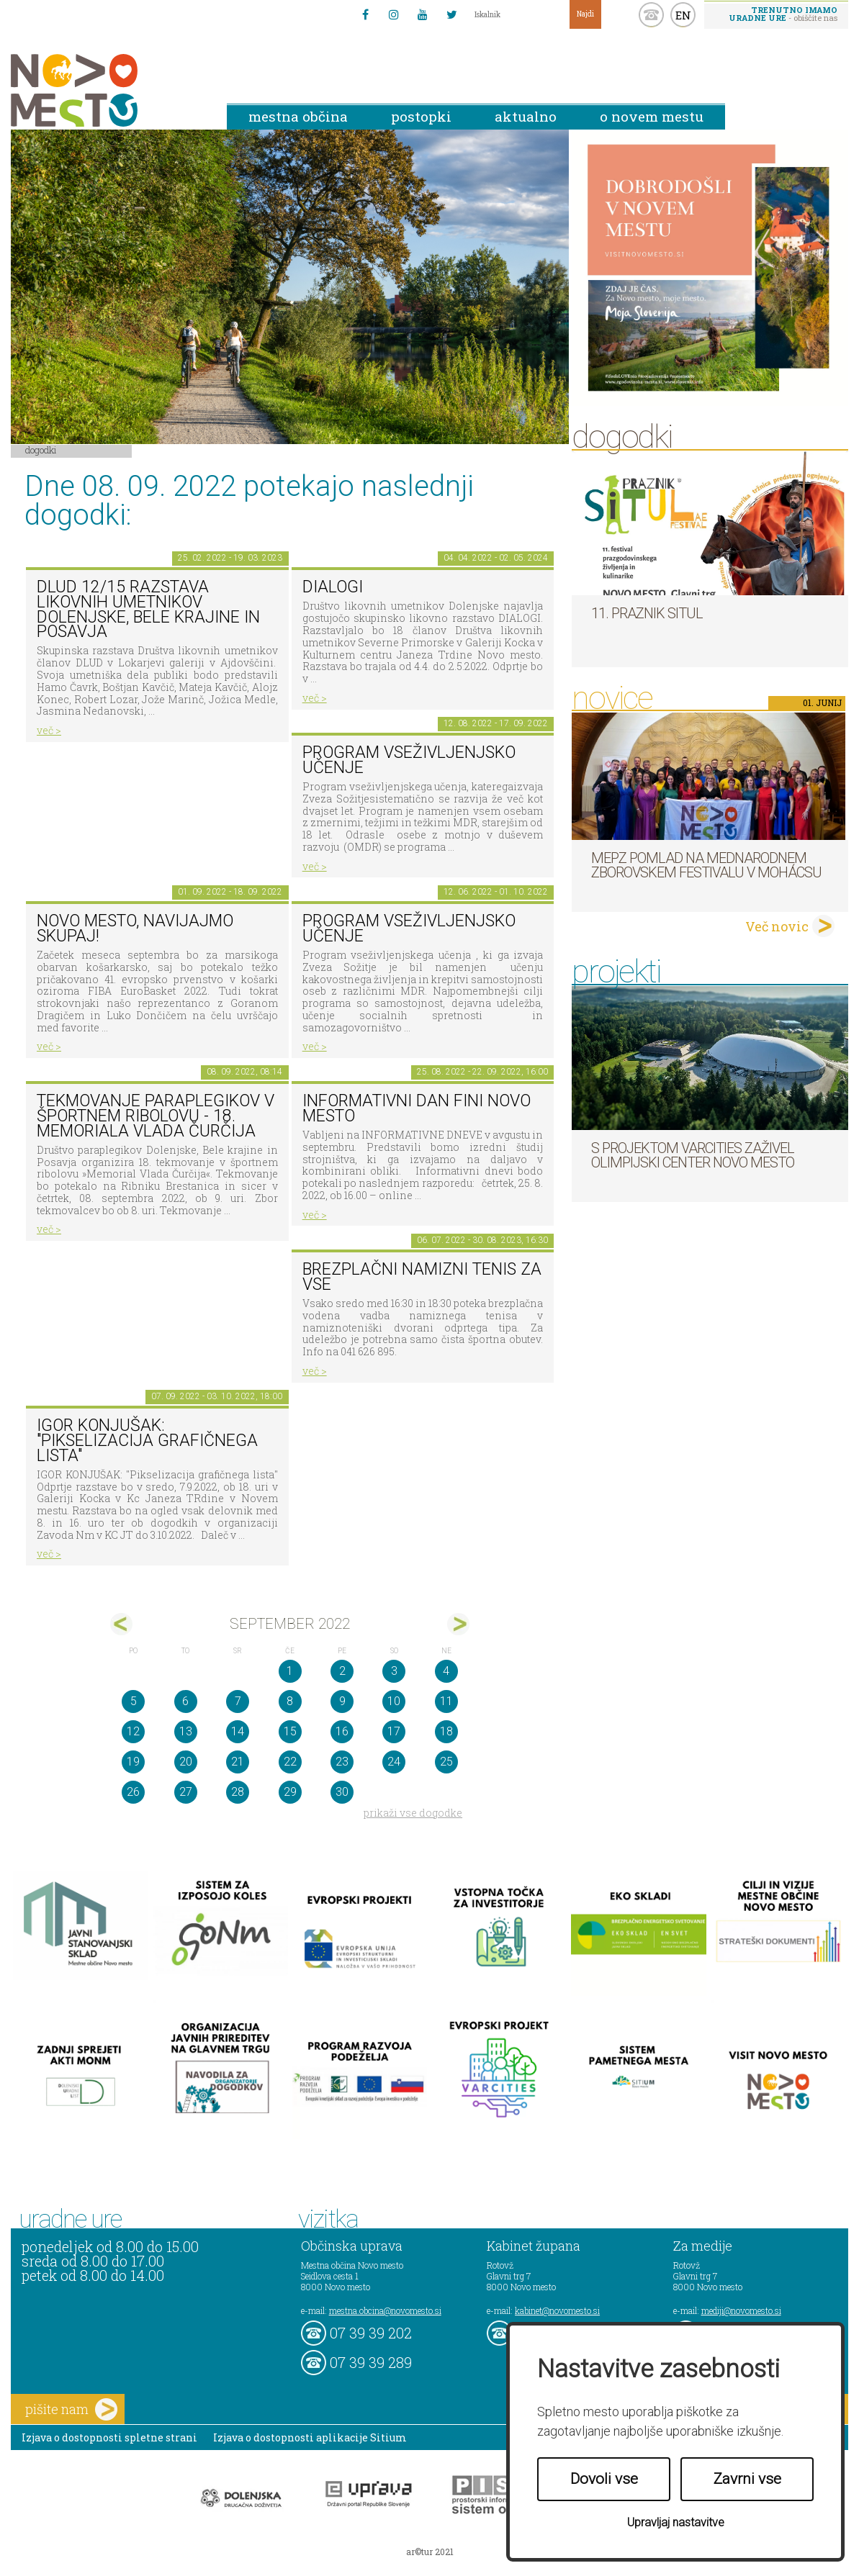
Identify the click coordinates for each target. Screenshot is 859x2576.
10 (393, 1701)
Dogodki (41, 449)
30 (342, 1792)
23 (342, 1761)
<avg (121, 1624)
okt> (458, 1624)
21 (237, 1761)
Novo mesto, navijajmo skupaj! (135, 928)
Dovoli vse (604, 2478)
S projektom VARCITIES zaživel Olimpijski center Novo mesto (692, 1155)
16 (342, 1731)
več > (49, 730)
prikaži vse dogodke (413, 1813)
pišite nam (71, 2409)
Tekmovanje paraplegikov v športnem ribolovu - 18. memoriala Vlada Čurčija (155, 1115)
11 (446, 1701)
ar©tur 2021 (430, 2551)
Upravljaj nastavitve (675, 2522)
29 (290, 1792)
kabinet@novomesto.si (557, 2310)
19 (133, 1761)
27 (185, 1792)
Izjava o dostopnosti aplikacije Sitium (310, 2437)
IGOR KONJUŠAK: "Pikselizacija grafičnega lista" (147, 1440)
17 (393, 1731)
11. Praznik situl (647, 613)
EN (683, 15)
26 (133, 1792)
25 (446, 1761)
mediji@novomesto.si (741, 2310)
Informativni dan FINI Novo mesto (416, 1108)
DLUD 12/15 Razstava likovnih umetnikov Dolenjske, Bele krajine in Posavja (148, 609)
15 (290, 1731)
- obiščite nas (783, 13)
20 (185, 1761)
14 (237, 1731)
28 (237, 1792)
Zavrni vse (747, 2478)
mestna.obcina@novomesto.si (385, 2310)
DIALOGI (332, 587)
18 (446, 1731)
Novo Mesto (108, 90)
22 (290, 1761)
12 (133, 1731)
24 (393, 1761)
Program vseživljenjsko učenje (409, 760)
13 (185, 1731)
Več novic (777, 926)
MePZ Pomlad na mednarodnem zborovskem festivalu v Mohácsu (706, 865)
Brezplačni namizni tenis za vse (421, 1277)
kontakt (651, 14)
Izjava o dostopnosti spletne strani (109, 2437)
